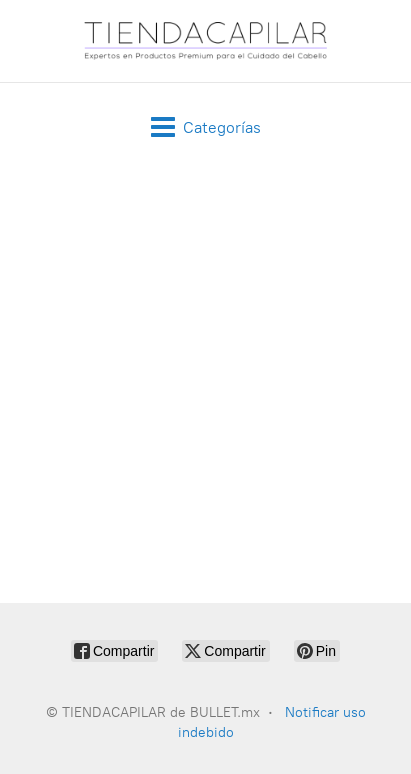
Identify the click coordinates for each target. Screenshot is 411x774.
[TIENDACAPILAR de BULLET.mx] (206, 41)
